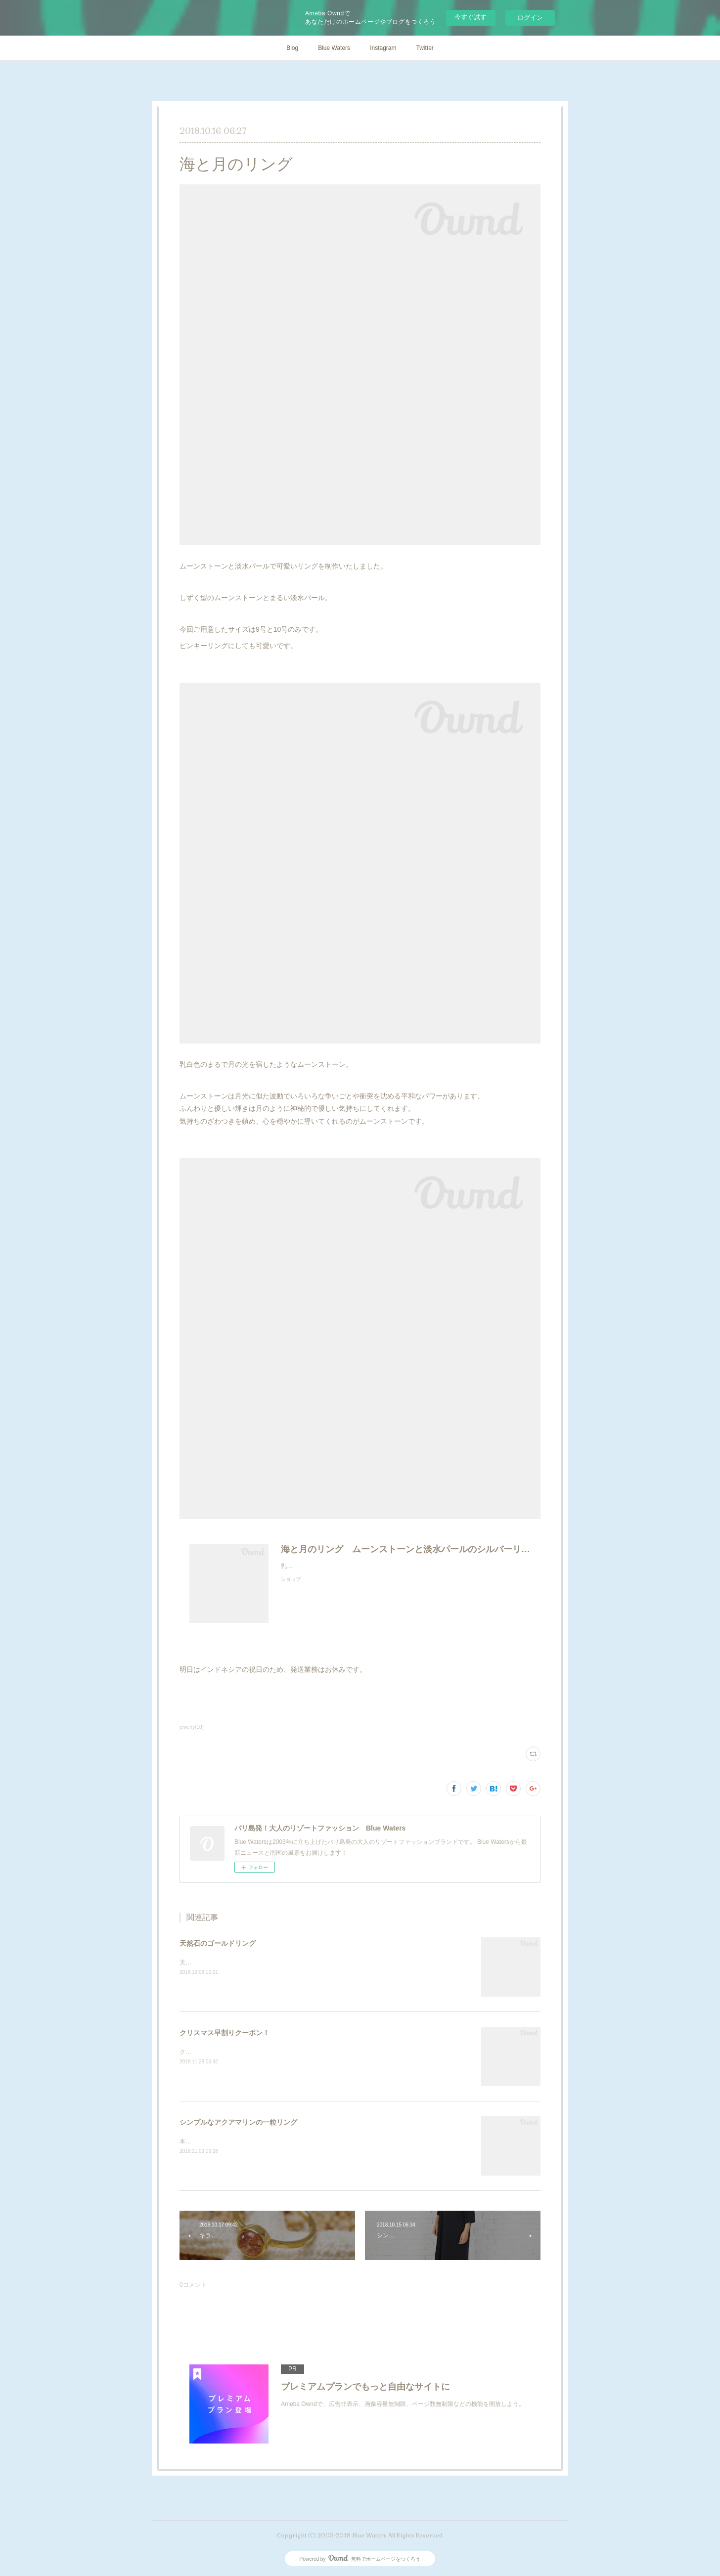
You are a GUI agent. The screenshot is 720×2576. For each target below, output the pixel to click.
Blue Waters (334, 47)
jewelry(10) (192, 1727)
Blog (292, 47)
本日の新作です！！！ (209, 2141)
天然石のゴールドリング (218, 1943)
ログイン (530, 17)
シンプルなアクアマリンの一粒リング (238, 2122)
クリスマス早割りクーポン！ (225, 2033)
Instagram (383, 47)
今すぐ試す (470, 17)
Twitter (424, 47)
